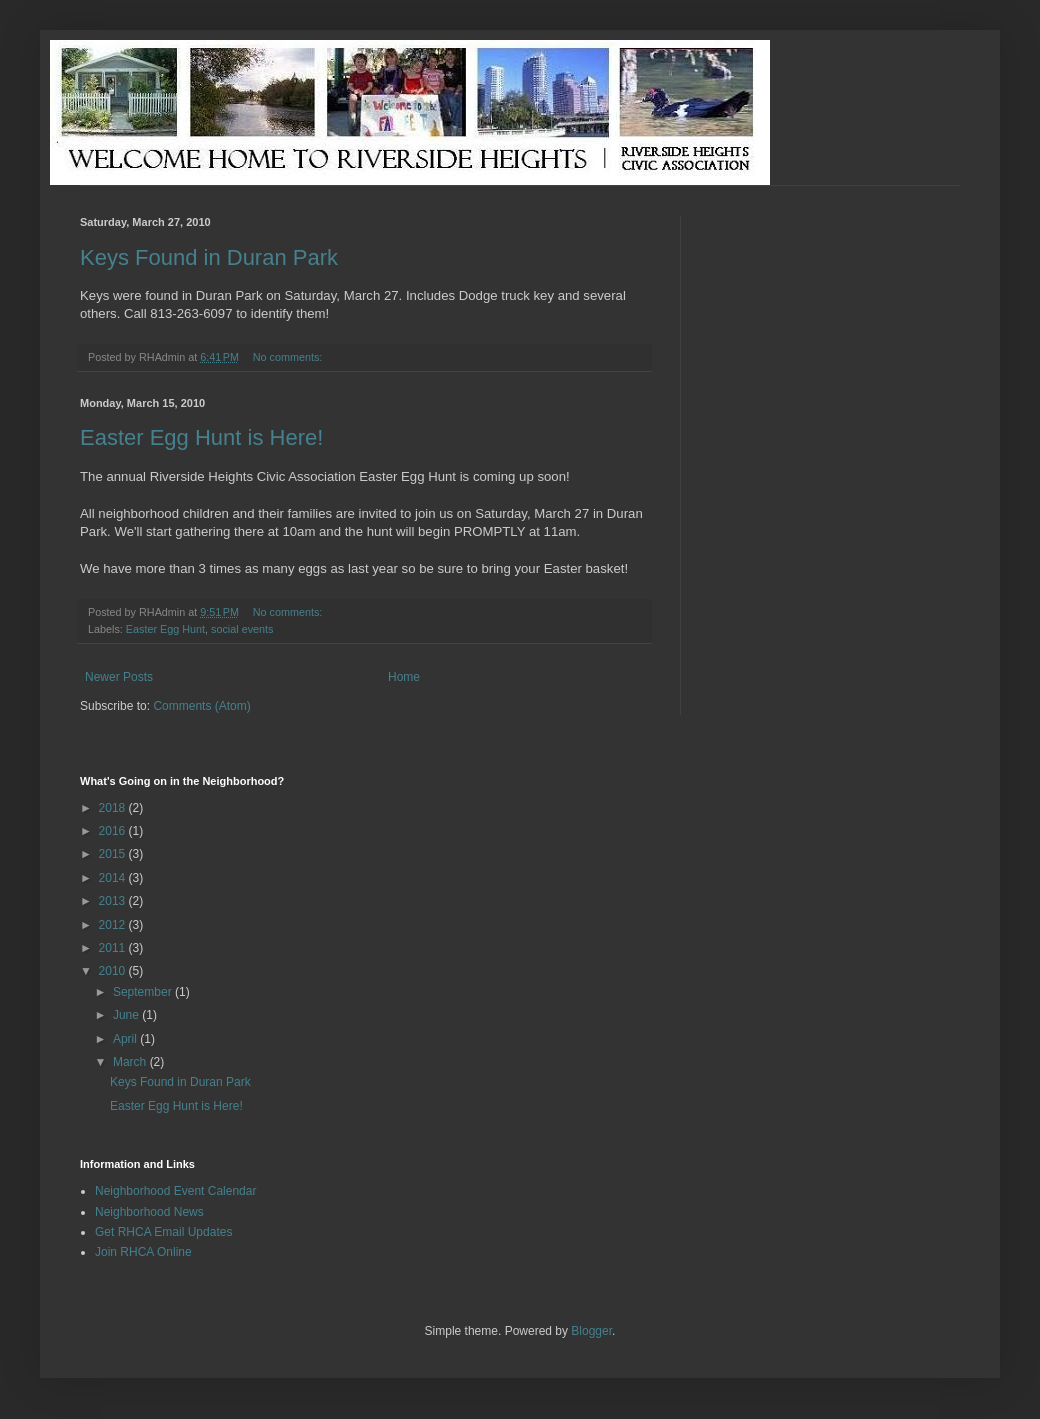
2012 (114, 925)
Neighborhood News (149, 1212)
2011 (114, 948)
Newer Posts (119, 677)
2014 (114, 878)
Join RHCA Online (143, 1252)
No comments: (289, 357)
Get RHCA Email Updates (163, 1232)
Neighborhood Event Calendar (175, 1191)
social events (242, 629)
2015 (114, 854)
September (144, 992)
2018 (114, 808)
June (127, 1015)
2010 (114, 971)
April (126, 1039)
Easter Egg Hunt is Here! (201, 437)
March (131, 1062)
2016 (114, 831)
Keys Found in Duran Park (209, 257)
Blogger (591, 1331)
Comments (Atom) (201, 706)
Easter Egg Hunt (165, 629)
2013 (114, 901)
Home (404, 677)
